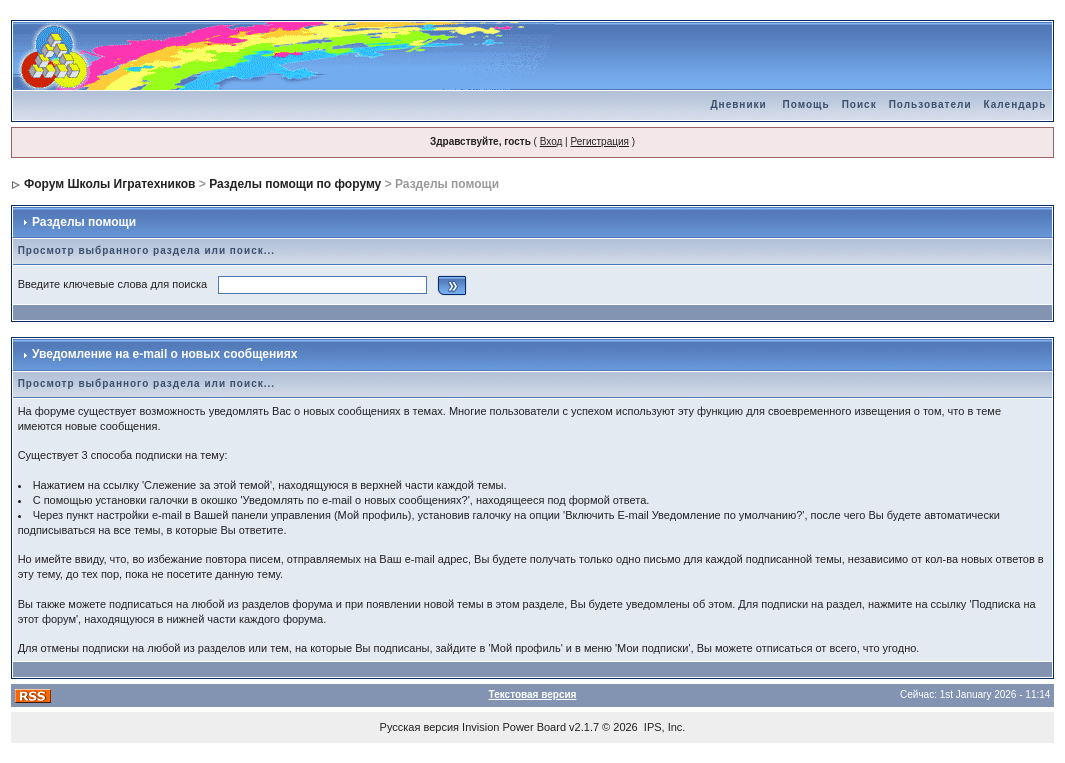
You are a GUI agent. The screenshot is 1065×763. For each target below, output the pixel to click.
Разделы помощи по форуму (295, 184)
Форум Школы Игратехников (110, 184)
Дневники (739, 104)
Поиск (859, 104)
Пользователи (930, 104)
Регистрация (599, 141)
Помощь (806, 104)
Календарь (1015, 104)
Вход (551, 141)
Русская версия (419, 727)
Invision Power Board (514, 727)
